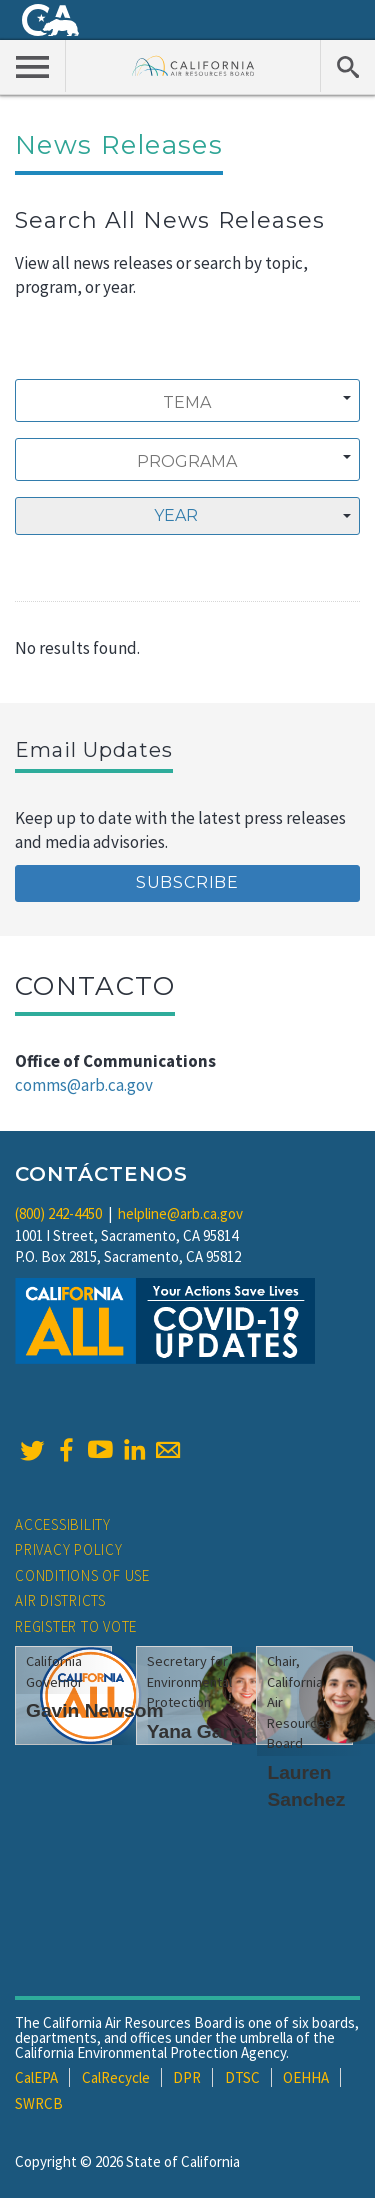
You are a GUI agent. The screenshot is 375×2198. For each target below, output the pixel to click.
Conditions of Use (82, 1575)
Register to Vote (76, 1626)
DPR (187, 2077)
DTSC (242, 2077)
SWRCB (39, 2103)
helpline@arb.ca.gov (180, 1213)
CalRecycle (116, 2077)
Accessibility (63, 1524)
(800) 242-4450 (58, 1213)
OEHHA (306, 2077)
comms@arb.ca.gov (84, 1085)
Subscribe (187, 882)
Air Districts (60, 1600)
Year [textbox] (176, 515)
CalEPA (36, 2077)
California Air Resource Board (193, 65)
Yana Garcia (202, 1731)
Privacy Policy (69, 1549)
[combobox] (187, 400)
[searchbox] (187, 403)
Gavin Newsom (95, 1710)
